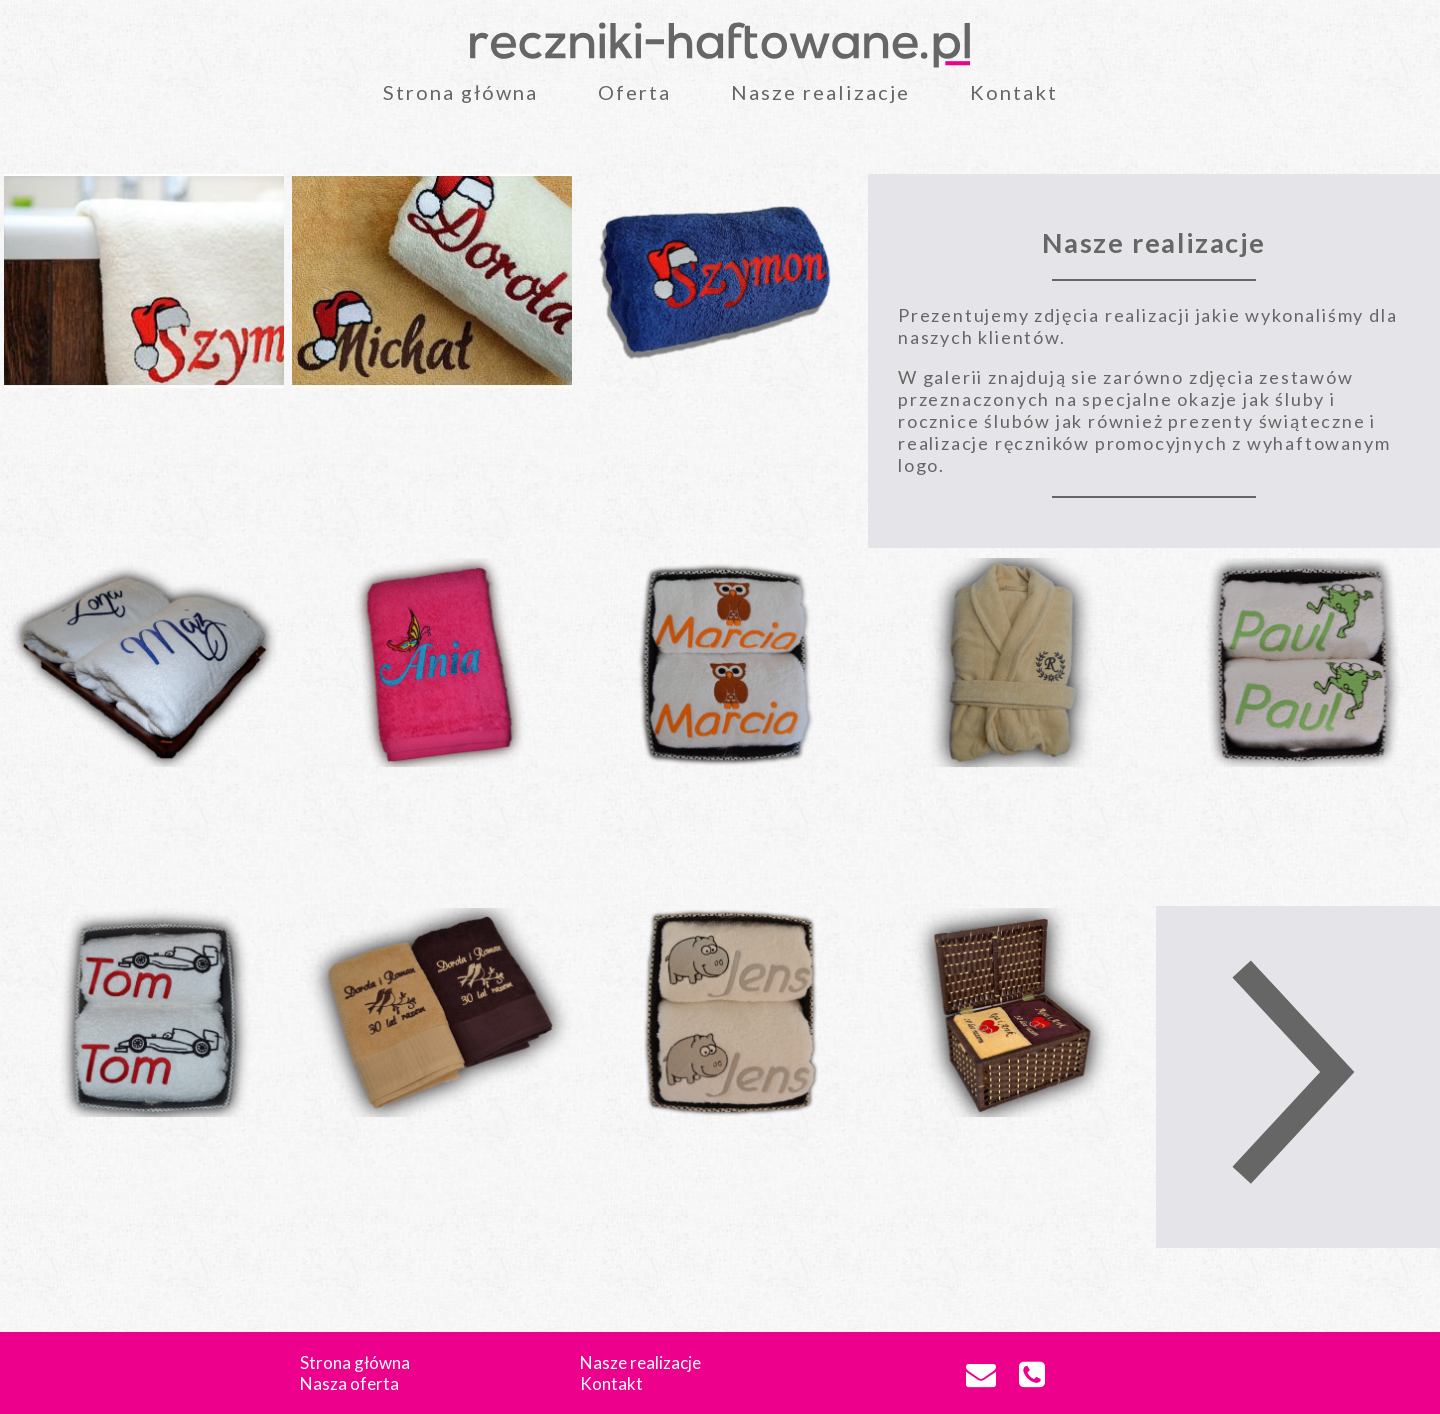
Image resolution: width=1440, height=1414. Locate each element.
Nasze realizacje (820, 92)
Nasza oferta (349, 1383)
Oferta (634, 92)
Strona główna (460, 92)
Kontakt (1014, 92)
